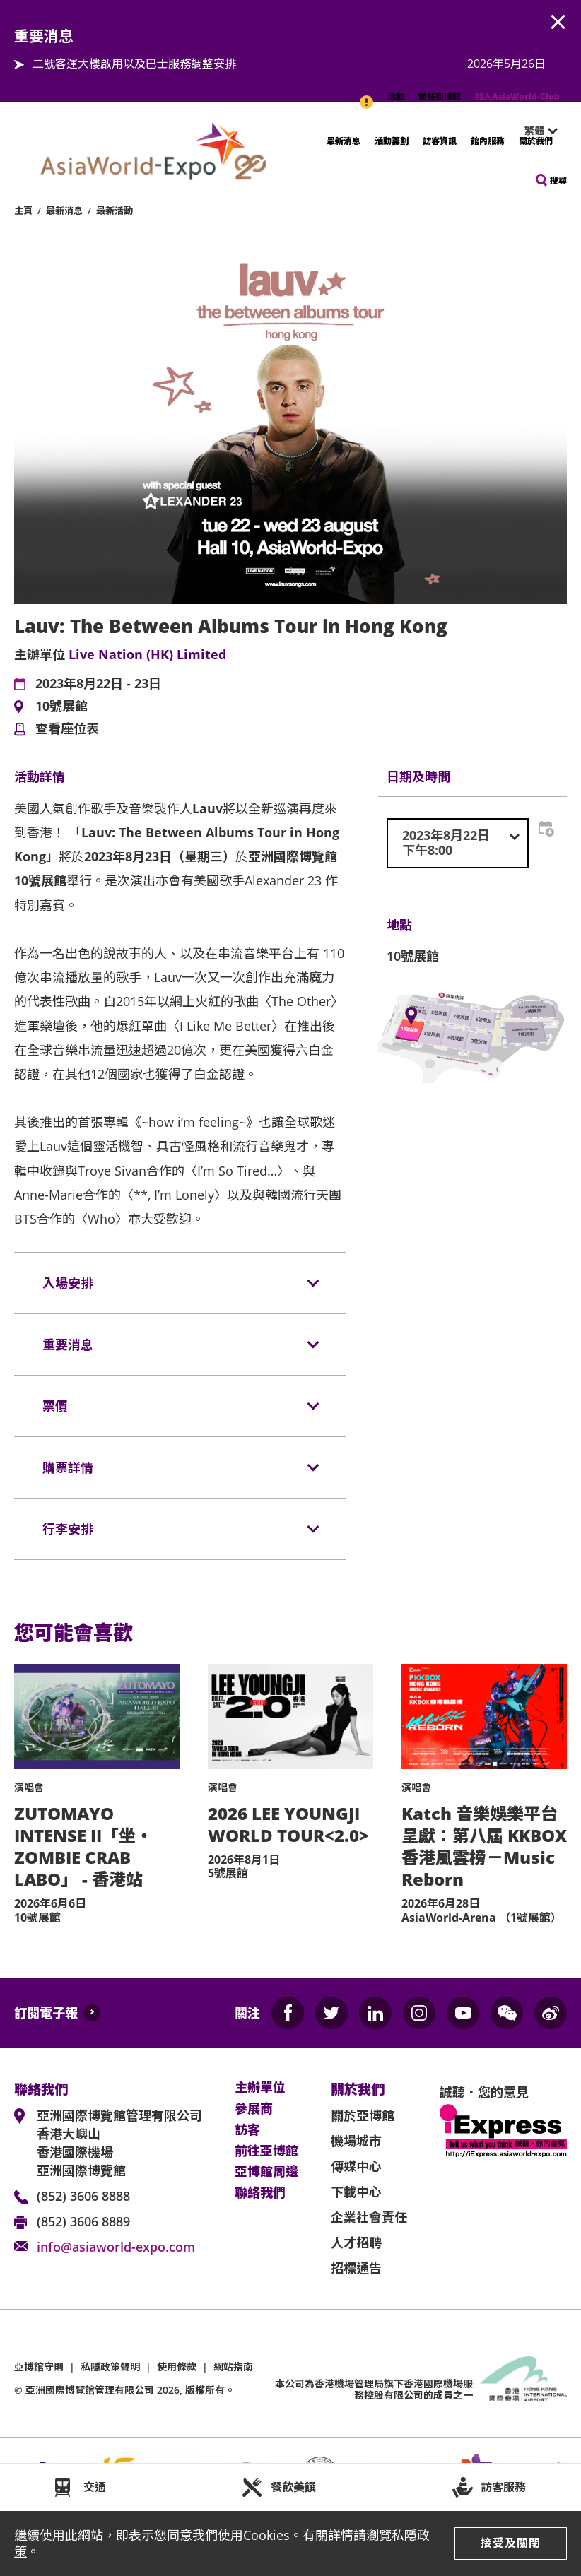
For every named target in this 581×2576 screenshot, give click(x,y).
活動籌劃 (392, 141)
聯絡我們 (260, 2193)
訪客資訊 (440, 141)
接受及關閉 (511, 2543)
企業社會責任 (369, 2217)
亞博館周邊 (266, 2172)
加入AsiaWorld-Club (517, 96)
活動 (395, 96)
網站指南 (233, 2366)
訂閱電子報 (46, 2013)
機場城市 (356, 2140)
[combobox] (458, 843)
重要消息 (367, 94)
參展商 (254, 2109)
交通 (94, 2487)
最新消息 (343, 141)
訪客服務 (503, 2487)
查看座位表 (67, 729)
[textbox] (458, 843)
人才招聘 (356, 2242)
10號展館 (61, 706)
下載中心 (356, 2191)
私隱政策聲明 (110, 2366)
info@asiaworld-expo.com (116, 2246)
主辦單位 (260, 2088)
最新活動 (114, 210)
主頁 (23, 210)
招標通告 (356, 2267)
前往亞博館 (439, 96)
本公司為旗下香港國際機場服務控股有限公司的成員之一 (374, 2389)
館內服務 (488, 141)
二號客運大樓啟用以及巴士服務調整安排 (134, 63)
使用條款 (176, 2366)
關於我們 (536, 141)
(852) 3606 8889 (83, 2221)
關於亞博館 (362, 2115)
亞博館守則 (39, 2366)
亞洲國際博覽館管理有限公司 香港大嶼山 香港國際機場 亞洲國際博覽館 (119, 2143)
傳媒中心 (356, 2166)
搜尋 (558, 181)
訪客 (247, 2130)
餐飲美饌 (293, 2487)
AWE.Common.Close (558, 22)
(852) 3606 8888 (83, 2195)
